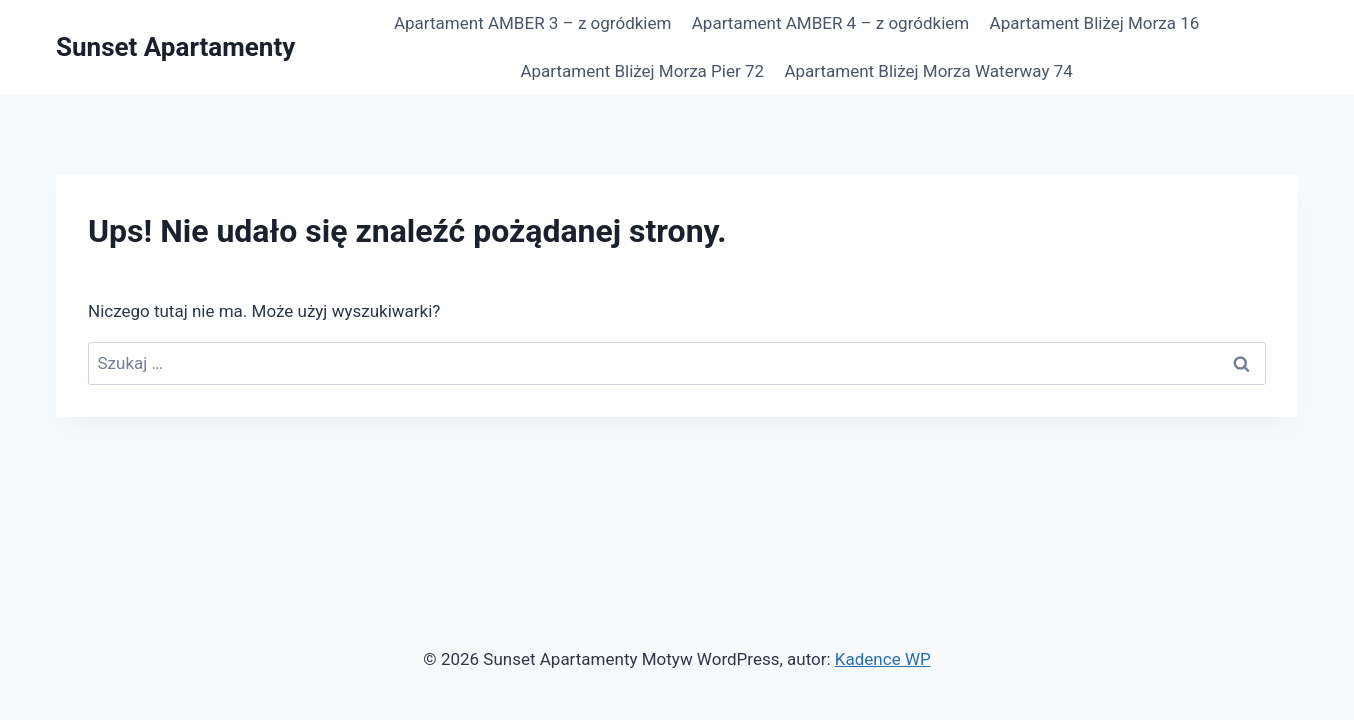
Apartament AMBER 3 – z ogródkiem (532, 23)
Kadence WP (883, 659)
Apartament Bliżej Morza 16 (1095, 23)
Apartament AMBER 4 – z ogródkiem (830, 23)
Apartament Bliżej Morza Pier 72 (642, 71)
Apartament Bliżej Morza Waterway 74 (928, 71)
